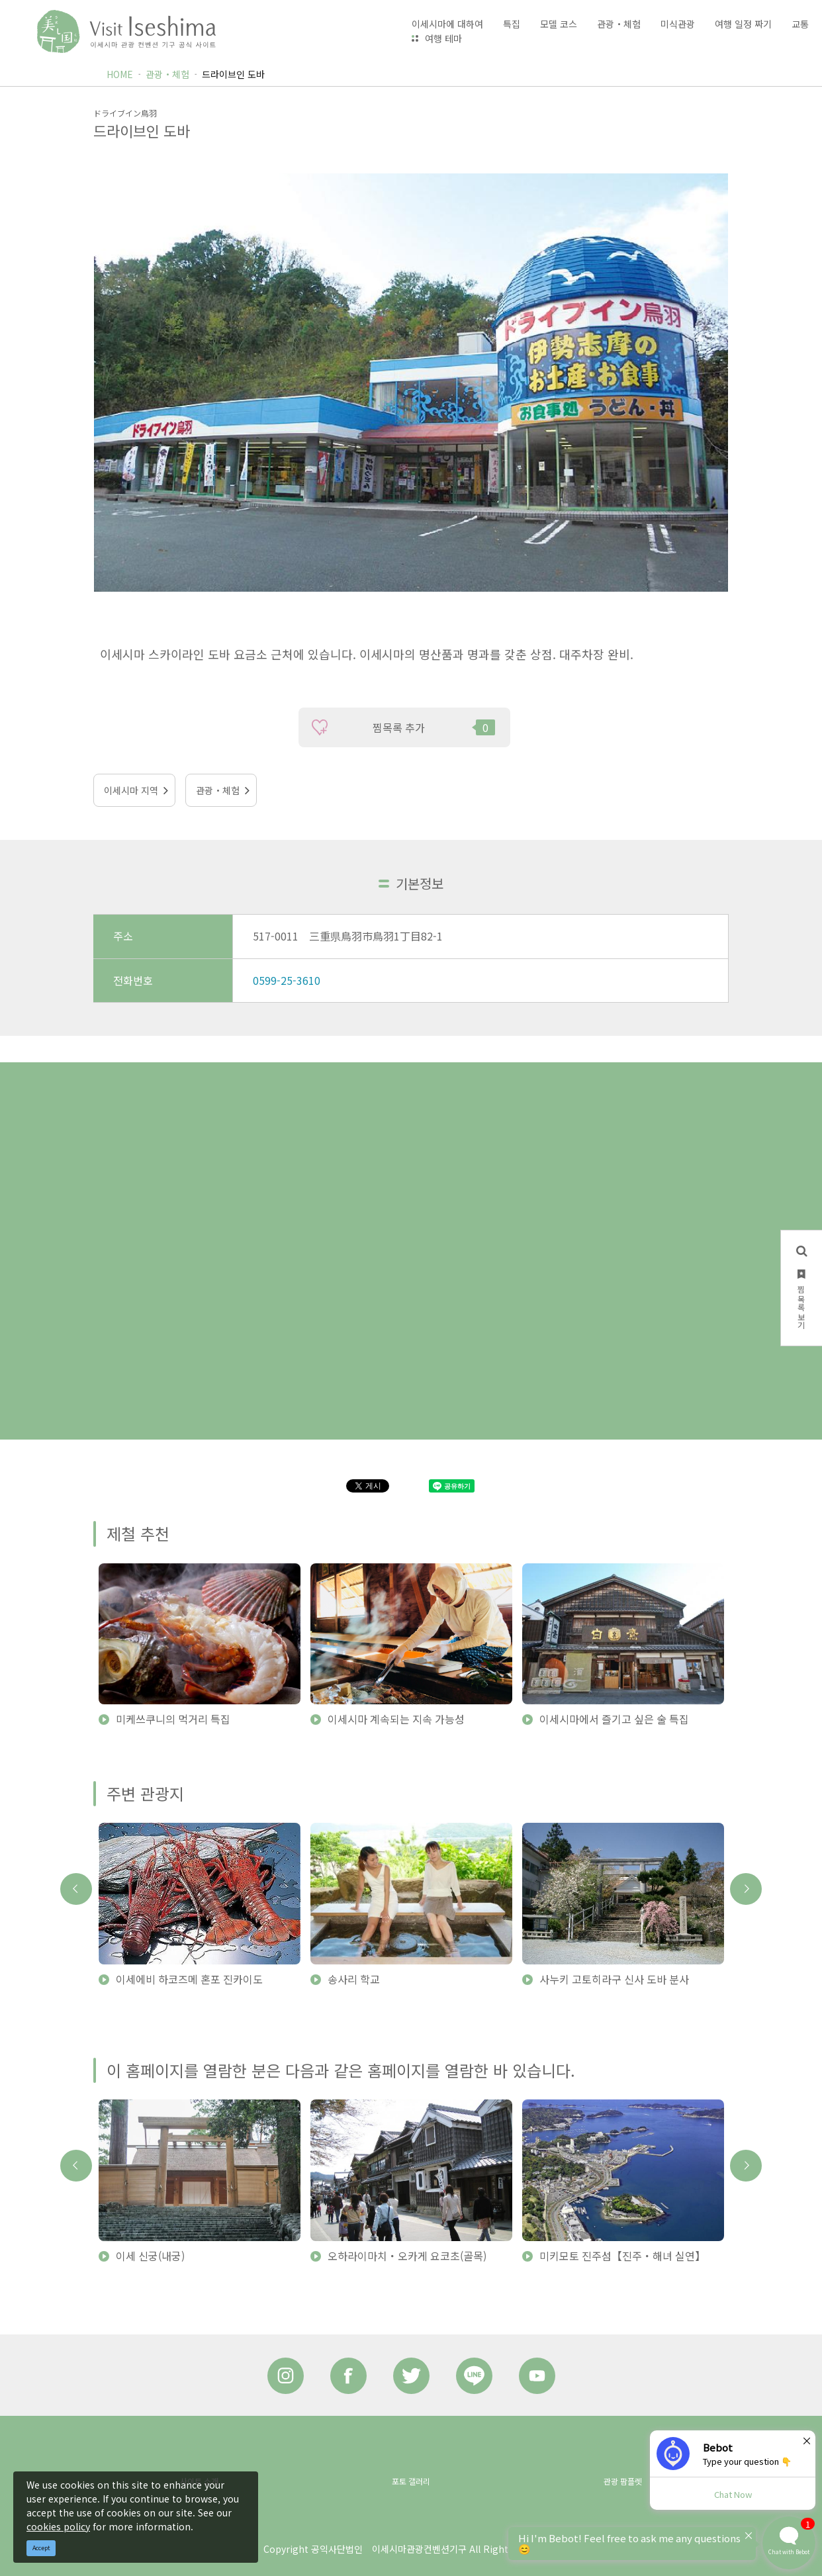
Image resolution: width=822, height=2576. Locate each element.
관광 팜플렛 (623, 2481)
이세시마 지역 (131, 790)
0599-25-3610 (286, 980)
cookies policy (58, 2526)
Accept (41, 2548)
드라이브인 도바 (233, 74)
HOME (120, 74)
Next (746, 1889)
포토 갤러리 (411, 2481)
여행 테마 (443, 38)
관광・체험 (167, 74)
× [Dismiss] (806, 2440)
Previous (76, 1889)
